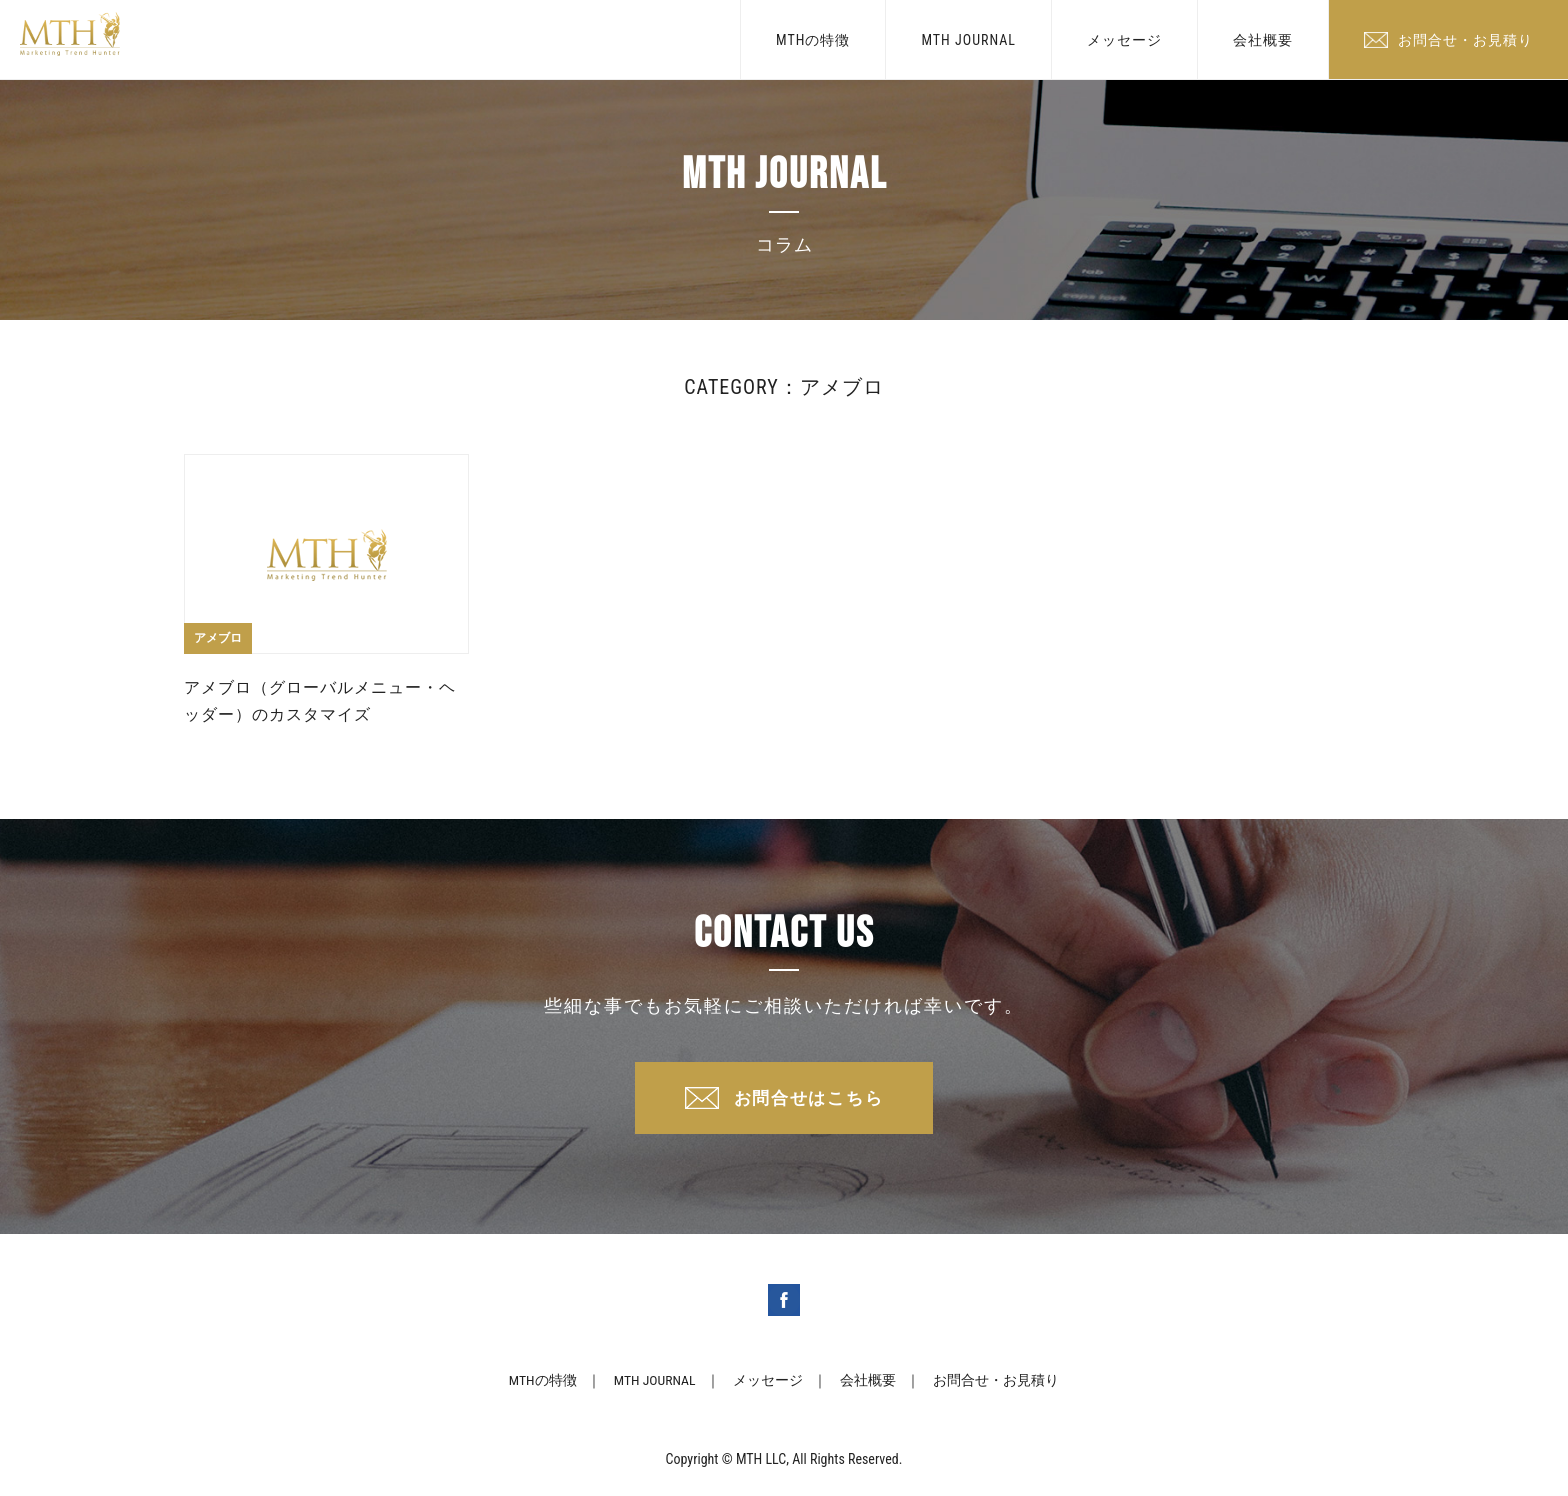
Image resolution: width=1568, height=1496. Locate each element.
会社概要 (1263, 40)
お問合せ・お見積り (1465, 40)
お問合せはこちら (809, 1099)
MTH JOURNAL (968, 40)
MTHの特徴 (813, 40)
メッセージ (1124, 40)
